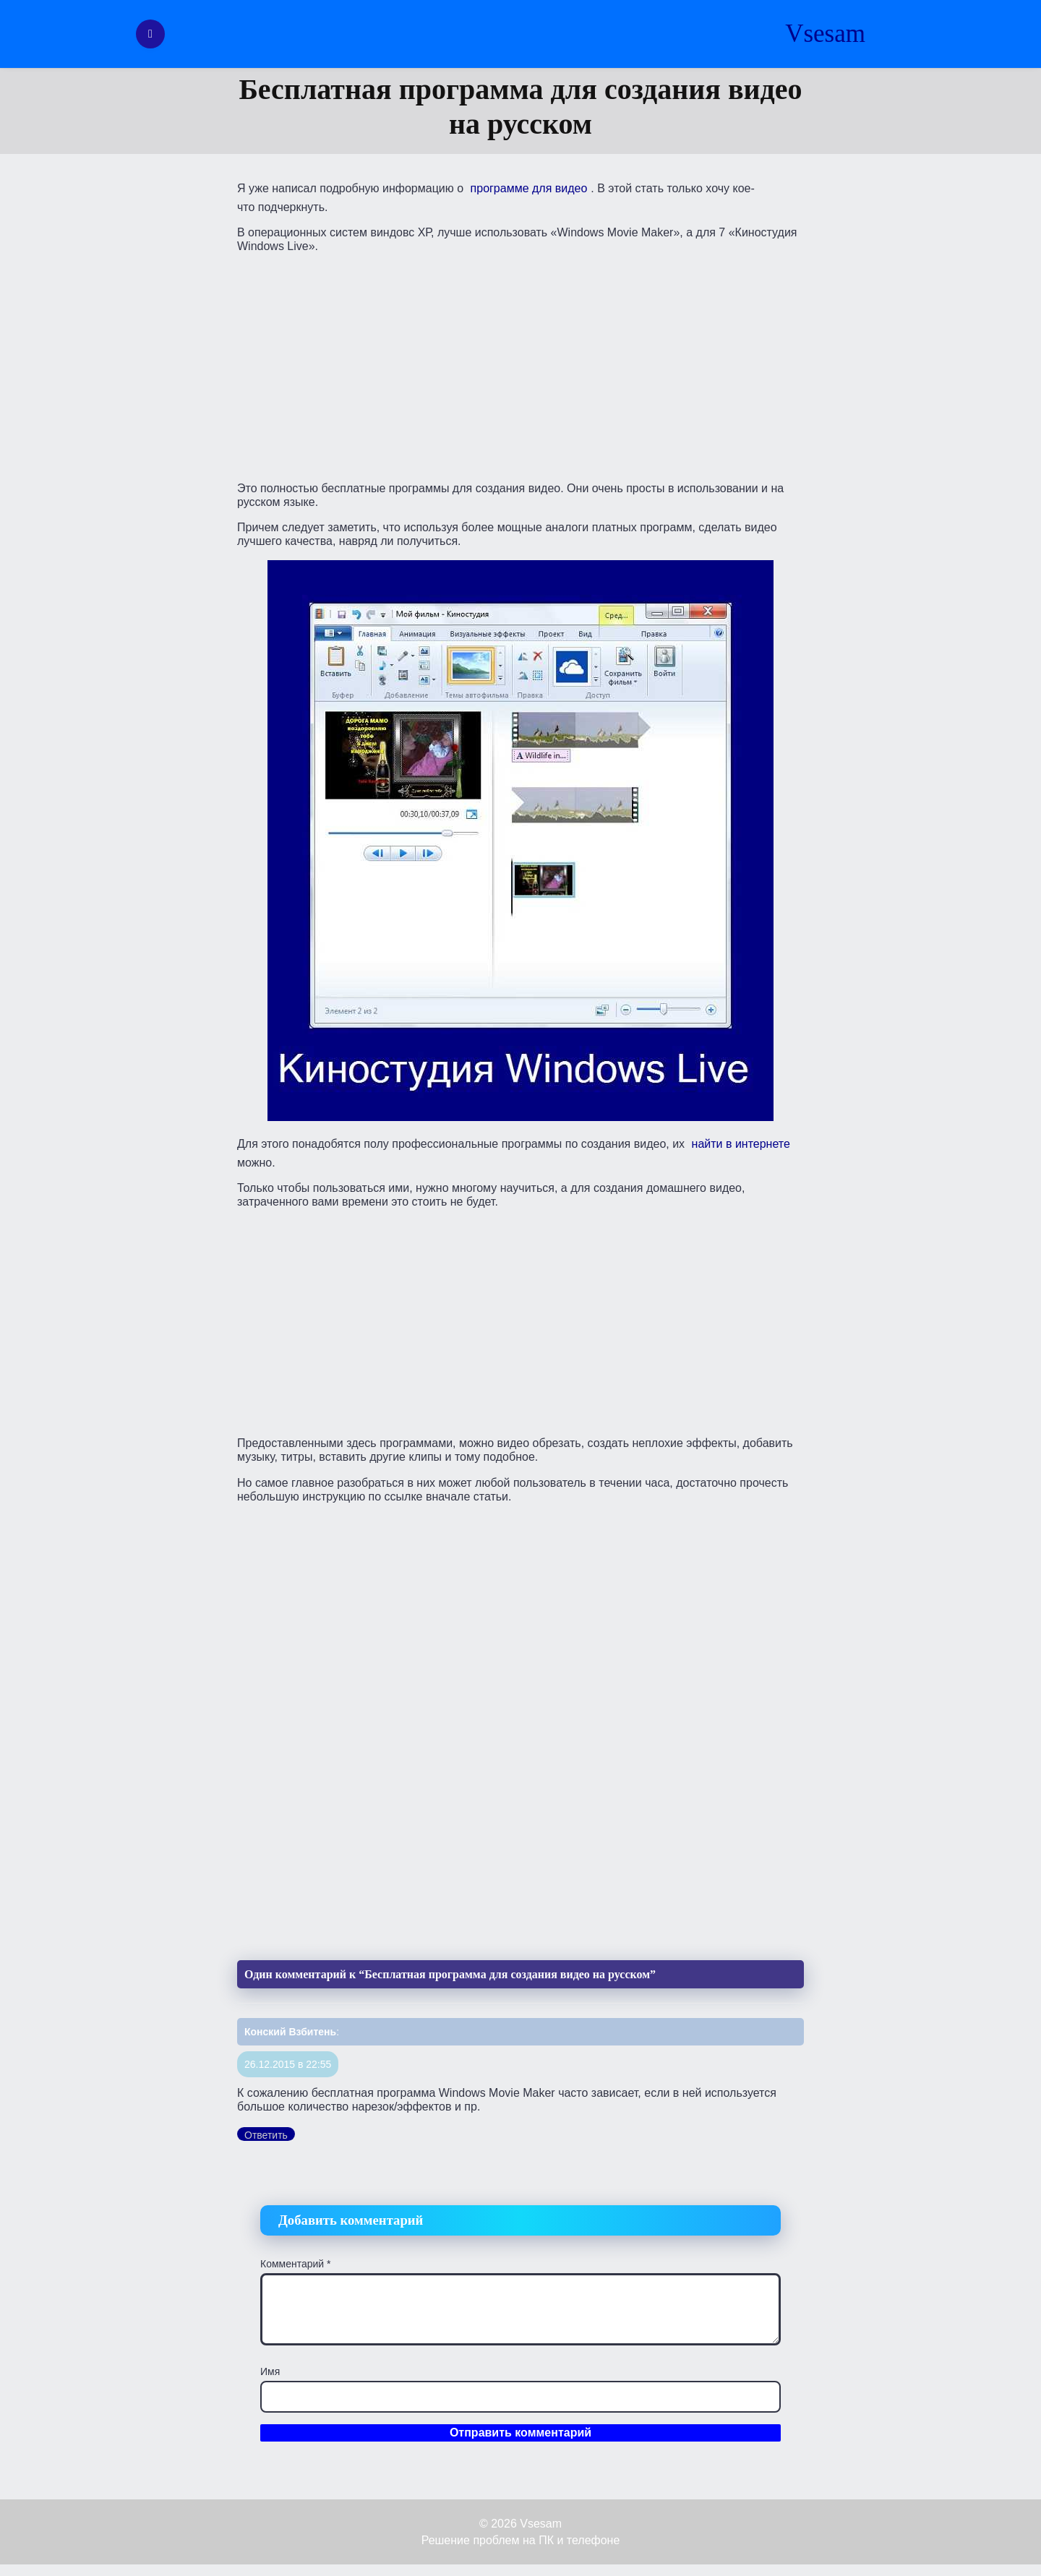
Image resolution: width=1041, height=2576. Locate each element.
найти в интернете (741, 1144)
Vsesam (825, 34)
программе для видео (529, 188)
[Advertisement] (520, 366)
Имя (270, 2371)
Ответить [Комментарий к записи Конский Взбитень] (266, 2135)
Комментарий (295, 2264)
